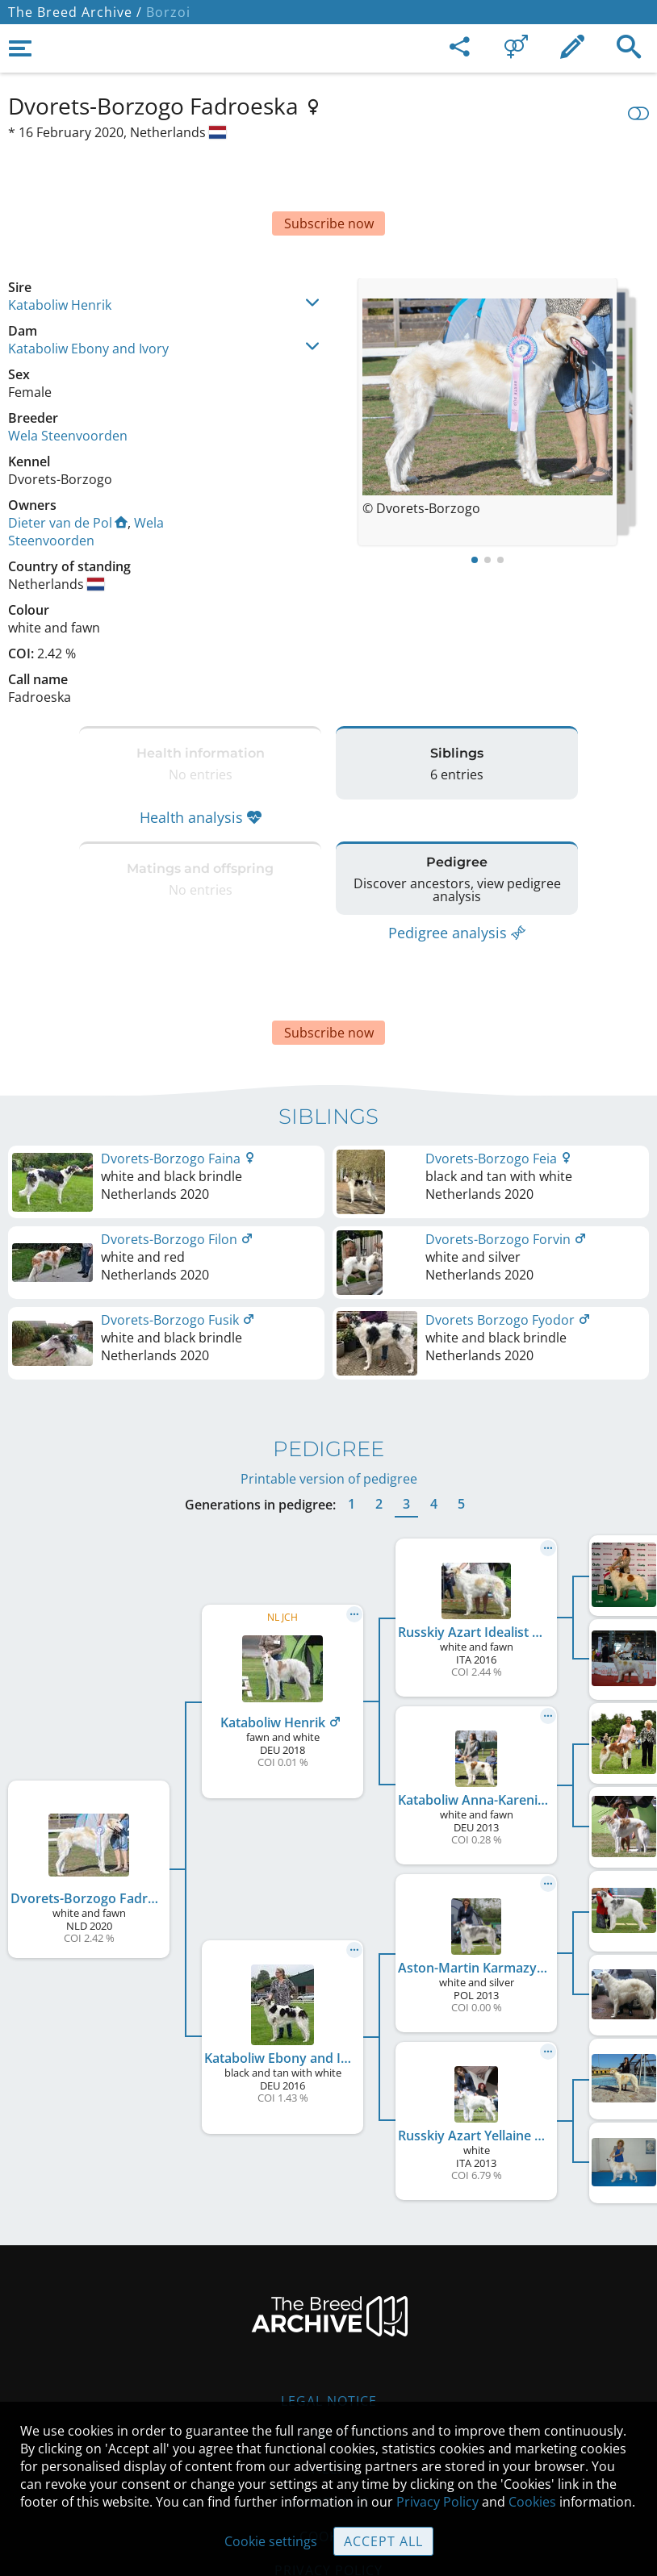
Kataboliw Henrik (59, 248)
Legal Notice (329, 2304)
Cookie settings (270, 2541)
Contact (329, 2338)
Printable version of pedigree (329, 1382)
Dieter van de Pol (68, 466)
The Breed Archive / (75, 12)
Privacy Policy (437, 2502)
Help (329, 2372)
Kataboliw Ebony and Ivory (88, 292)
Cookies (532, 2502)
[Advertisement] (328, 177)
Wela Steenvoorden (68, 379)
